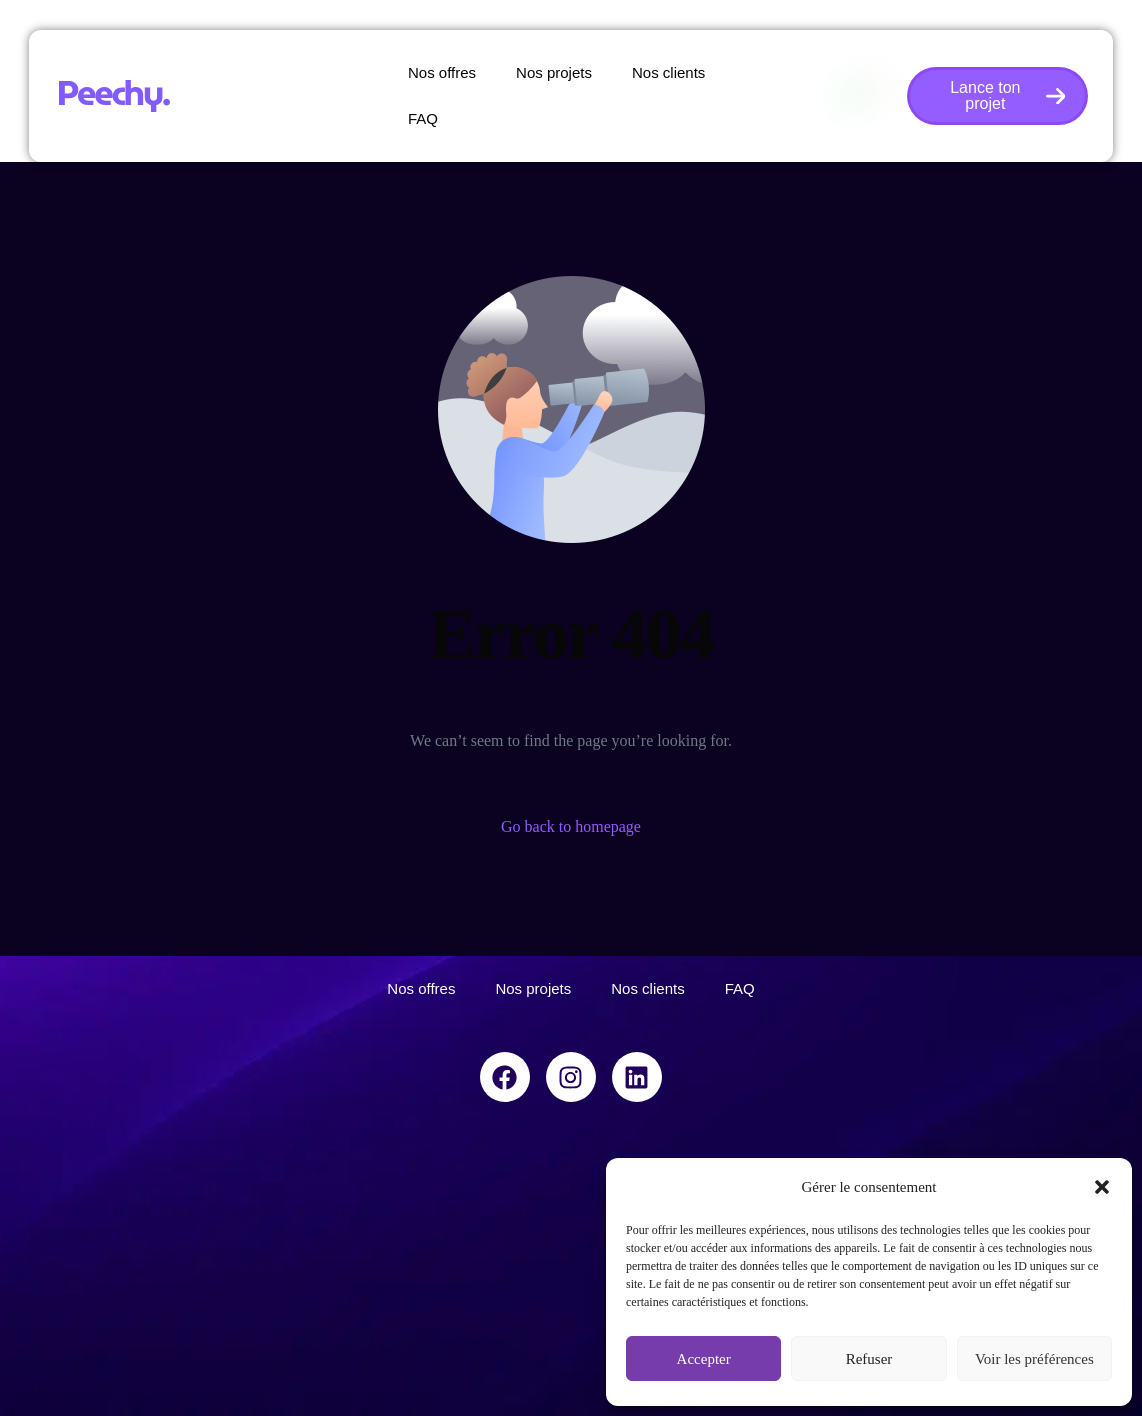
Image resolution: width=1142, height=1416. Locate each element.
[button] (1102, 1187)
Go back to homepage (571, 826)
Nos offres (442, 72)
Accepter (704, 1359)
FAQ (423, 118)
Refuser (869, 1359)
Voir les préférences (1034, 1359)
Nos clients (668, 72)
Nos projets (554, 72)
